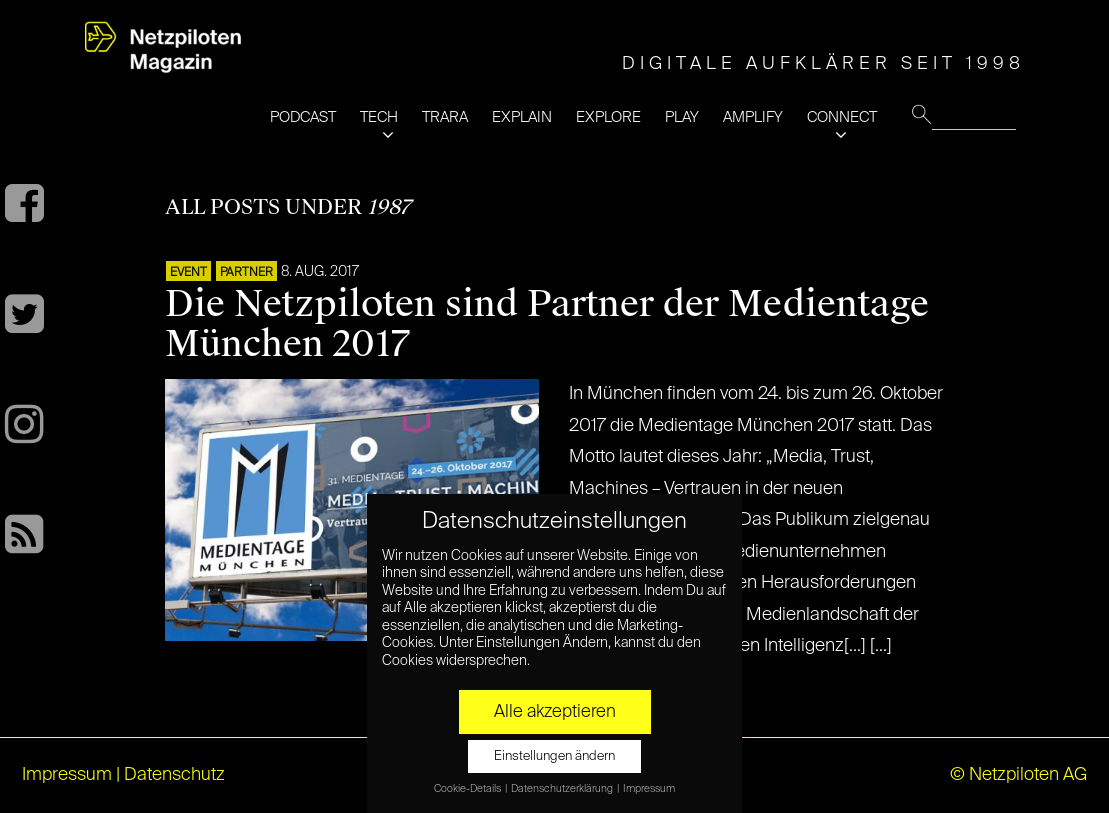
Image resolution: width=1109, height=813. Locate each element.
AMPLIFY (753, 117)
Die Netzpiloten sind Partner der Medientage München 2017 (547, 324)
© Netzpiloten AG (1018, 775)
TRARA (445, 117)
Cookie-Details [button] (468, 789)
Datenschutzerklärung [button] (563, 789)
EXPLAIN (522, 117)
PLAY (682, 117)
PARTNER (246, 273)
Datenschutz (174, 775)
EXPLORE (608, 117)
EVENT (188, 273)
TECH (379, 117)
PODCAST (303, 117)
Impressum (67, 775)
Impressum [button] (649, 789)
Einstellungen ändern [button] (554, 756)
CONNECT (842, 117)
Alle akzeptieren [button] (555, 712)
